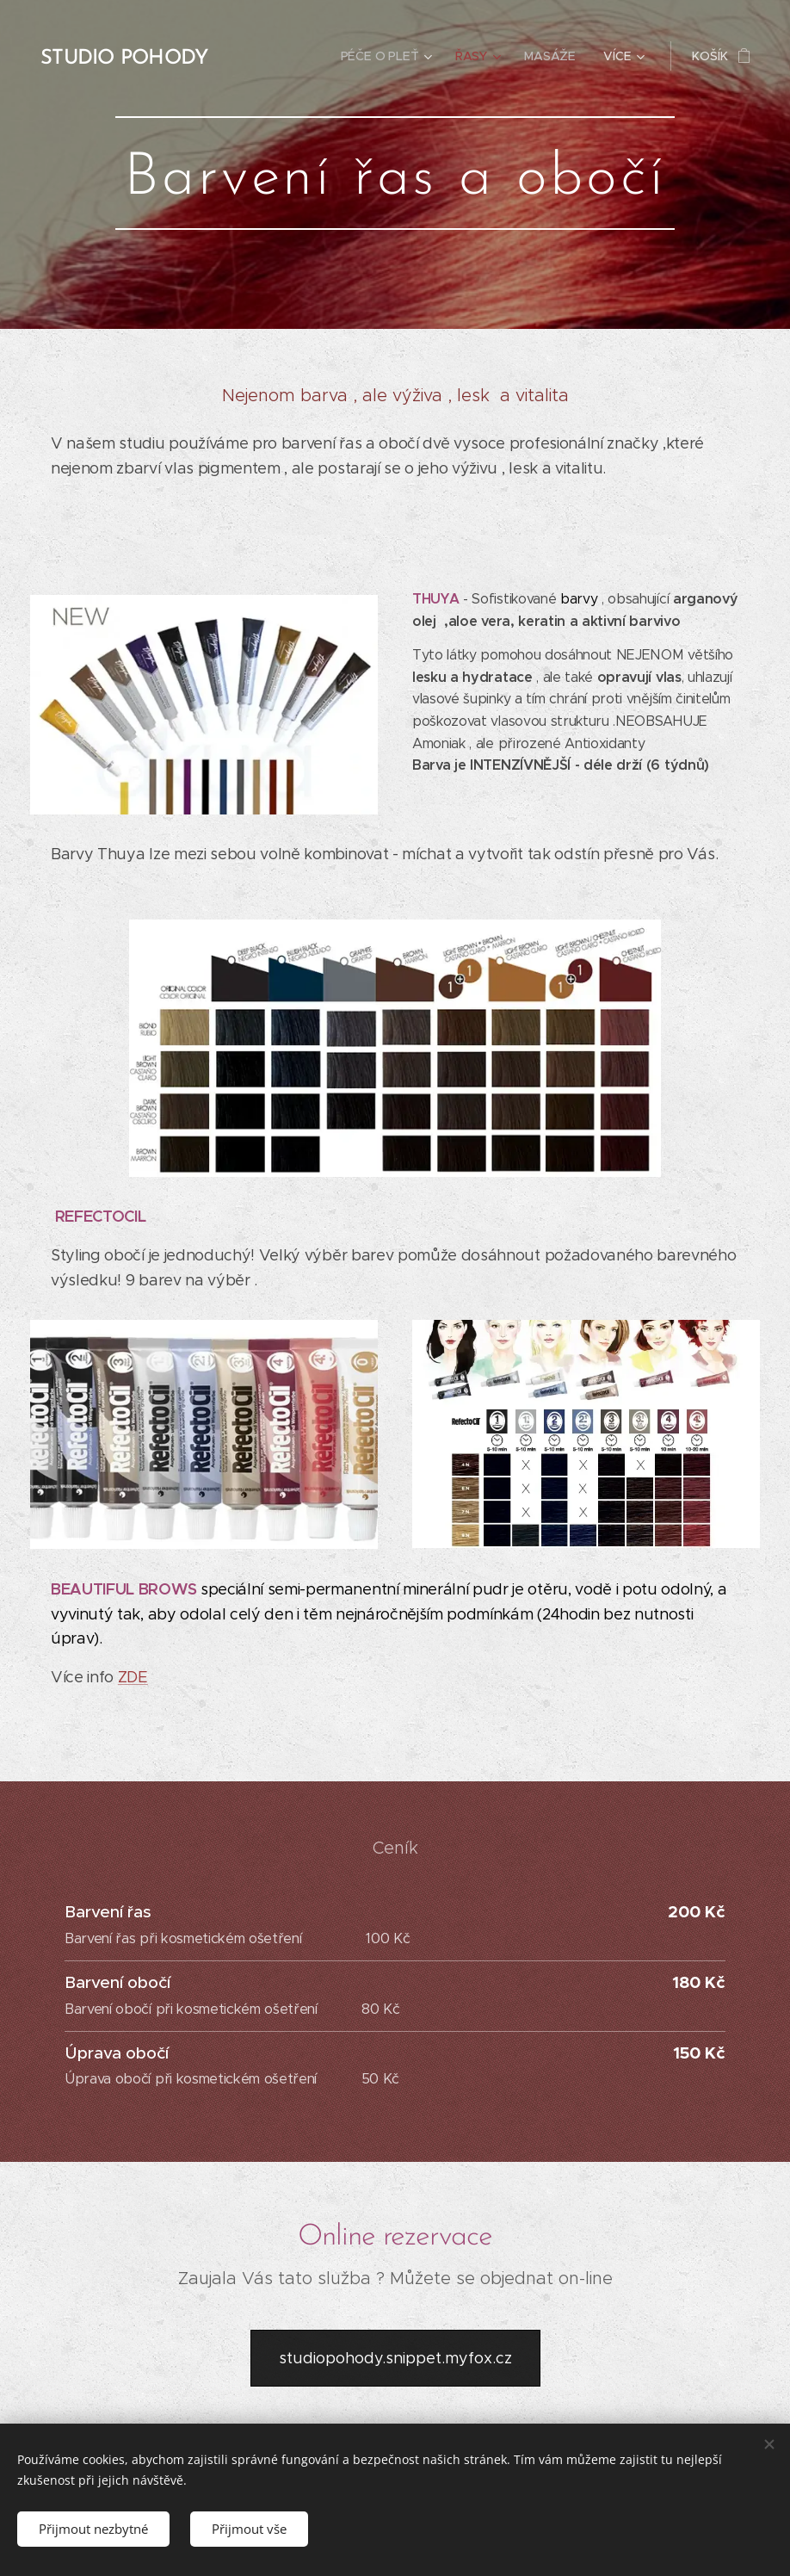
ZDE (133, 1677)
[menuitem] (389, 55)
